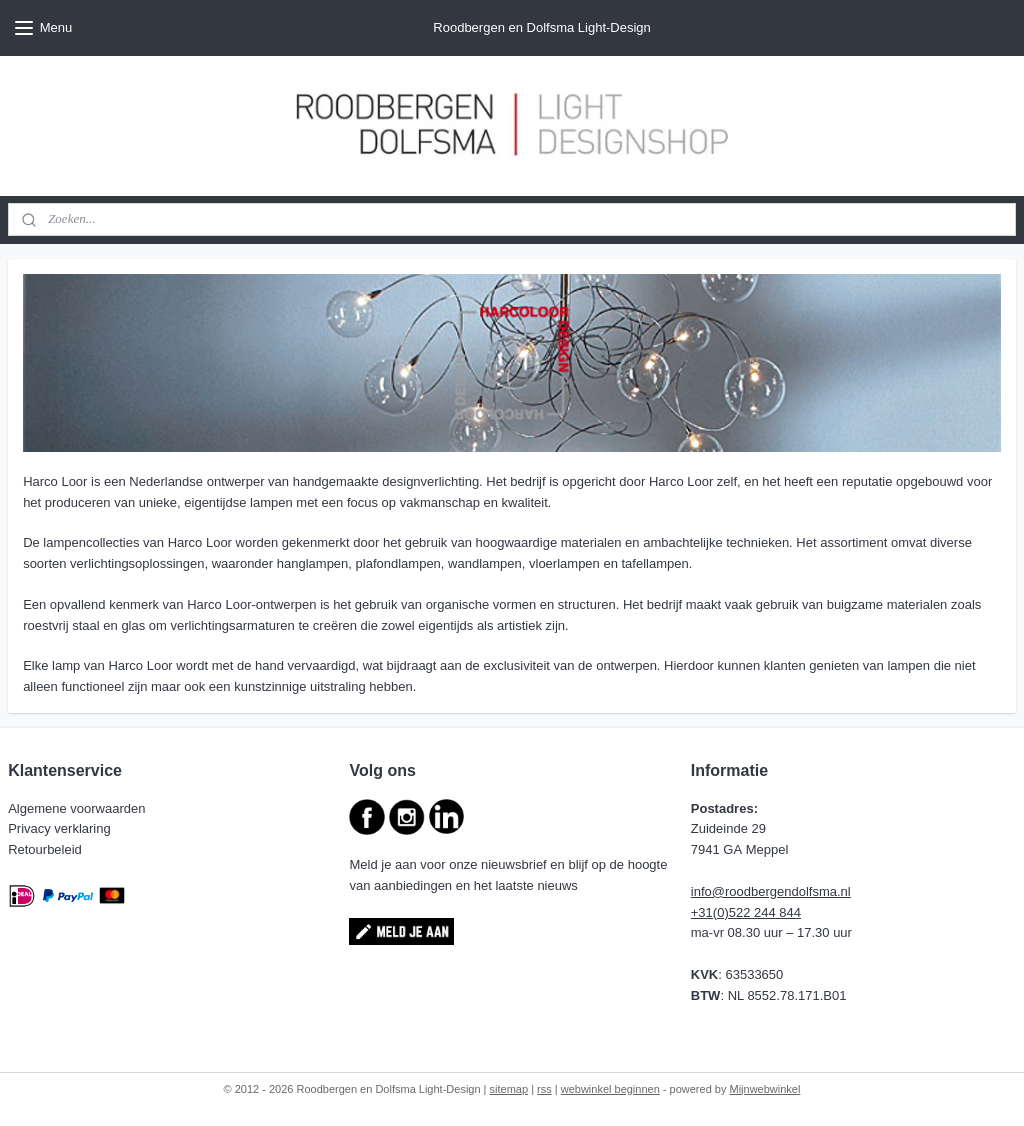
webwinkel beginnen (610, 1089)
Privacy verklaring (61, 828)
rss (544, 1089)
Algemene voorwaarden (78, 808)
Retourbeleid (46, 849)
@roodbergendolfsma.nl (781, 891)
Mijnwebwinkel (765, 1089)
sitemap (509, 1089)
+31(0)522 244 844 (746, 912)
